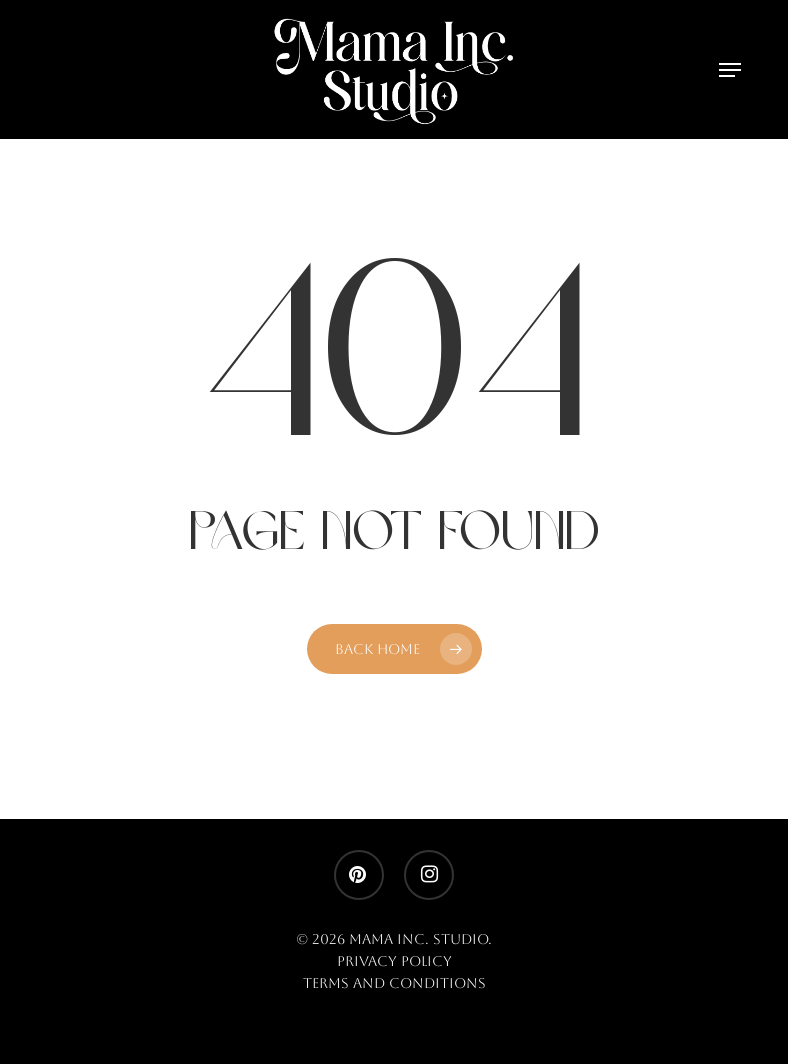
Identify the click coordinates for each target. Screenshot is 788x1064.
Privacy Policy (394, 961)
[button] (730, 70)
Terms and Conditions (394, 983)
